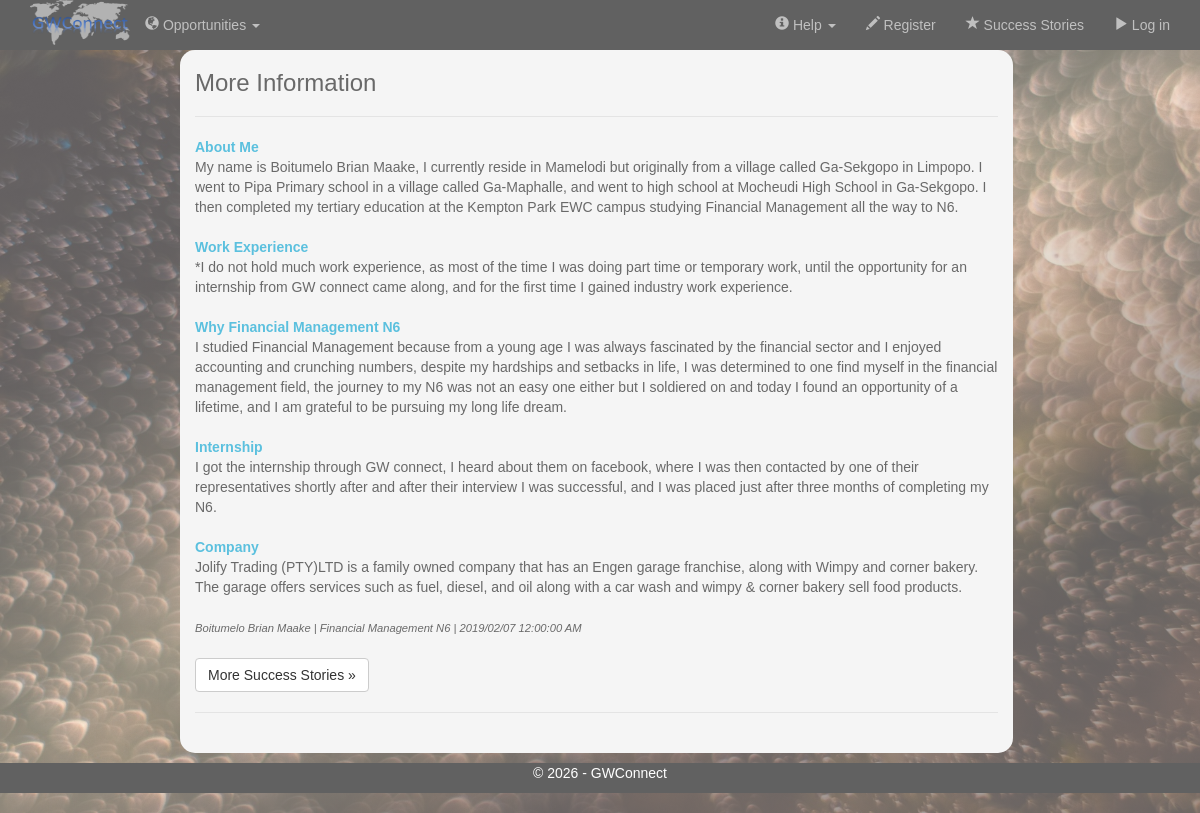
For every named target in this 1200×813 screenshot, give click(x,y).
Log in (1142, 24)
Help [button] (805, 24)
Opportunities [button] (202, 24)
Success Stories (1025, 24)
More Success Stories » (282, 675)
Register (901, 24)
